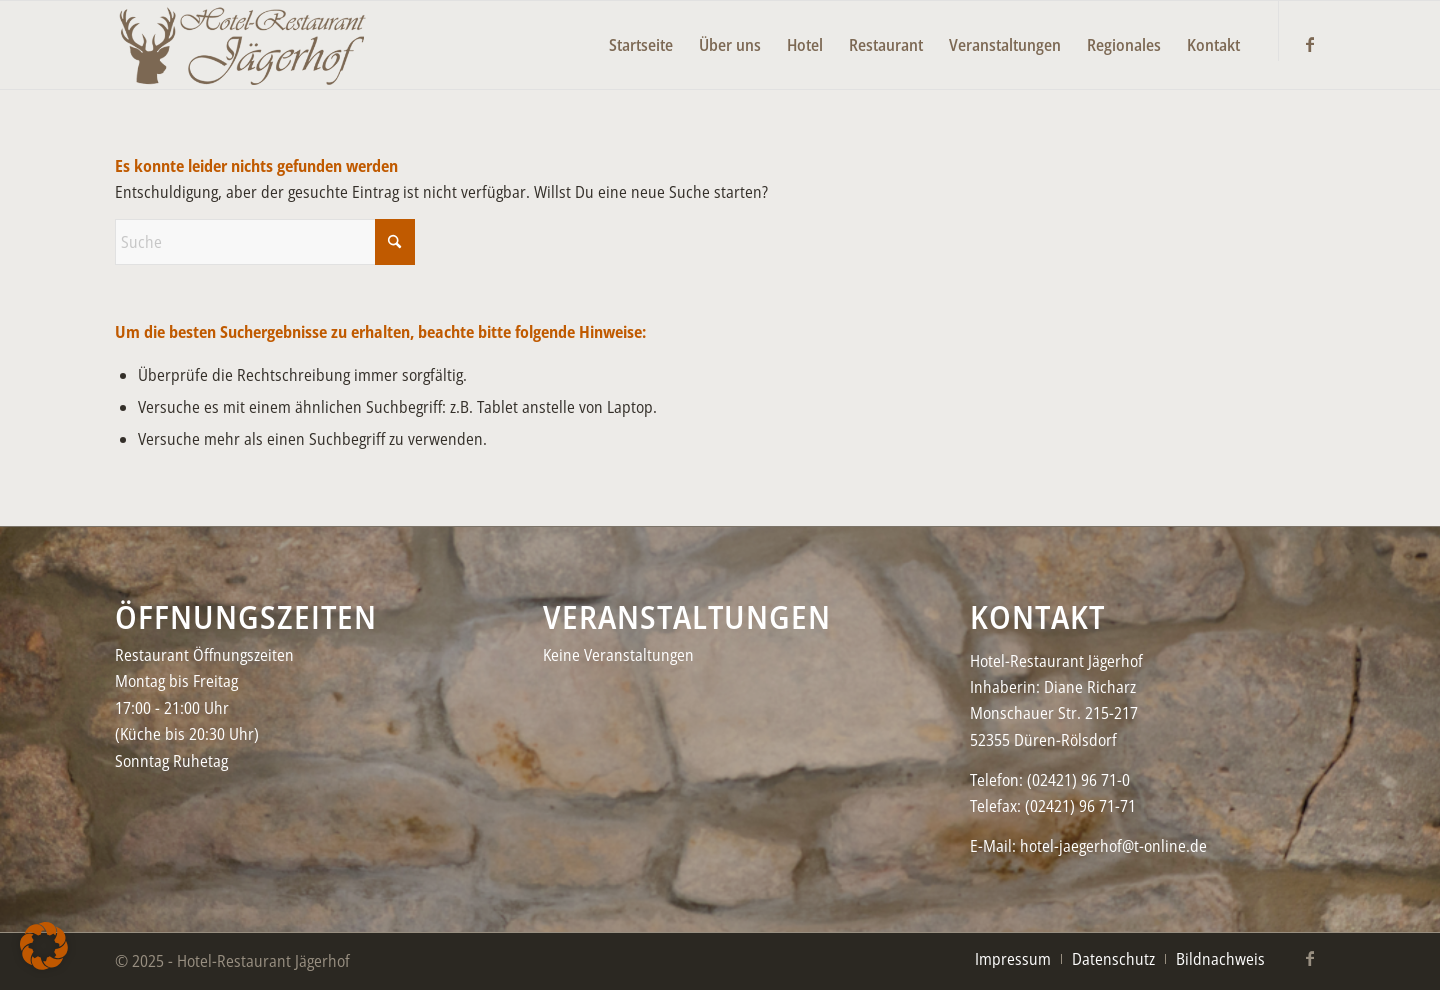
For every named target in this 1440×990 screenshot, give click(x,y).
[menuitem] (641, 31)
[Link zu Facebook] (1310, 44)
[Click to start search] (395, 242)
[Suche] (265, 242)
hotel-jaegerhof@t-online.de (1113, 846)
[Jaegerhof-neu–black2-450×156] (242, 45)
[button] (44, 946)
